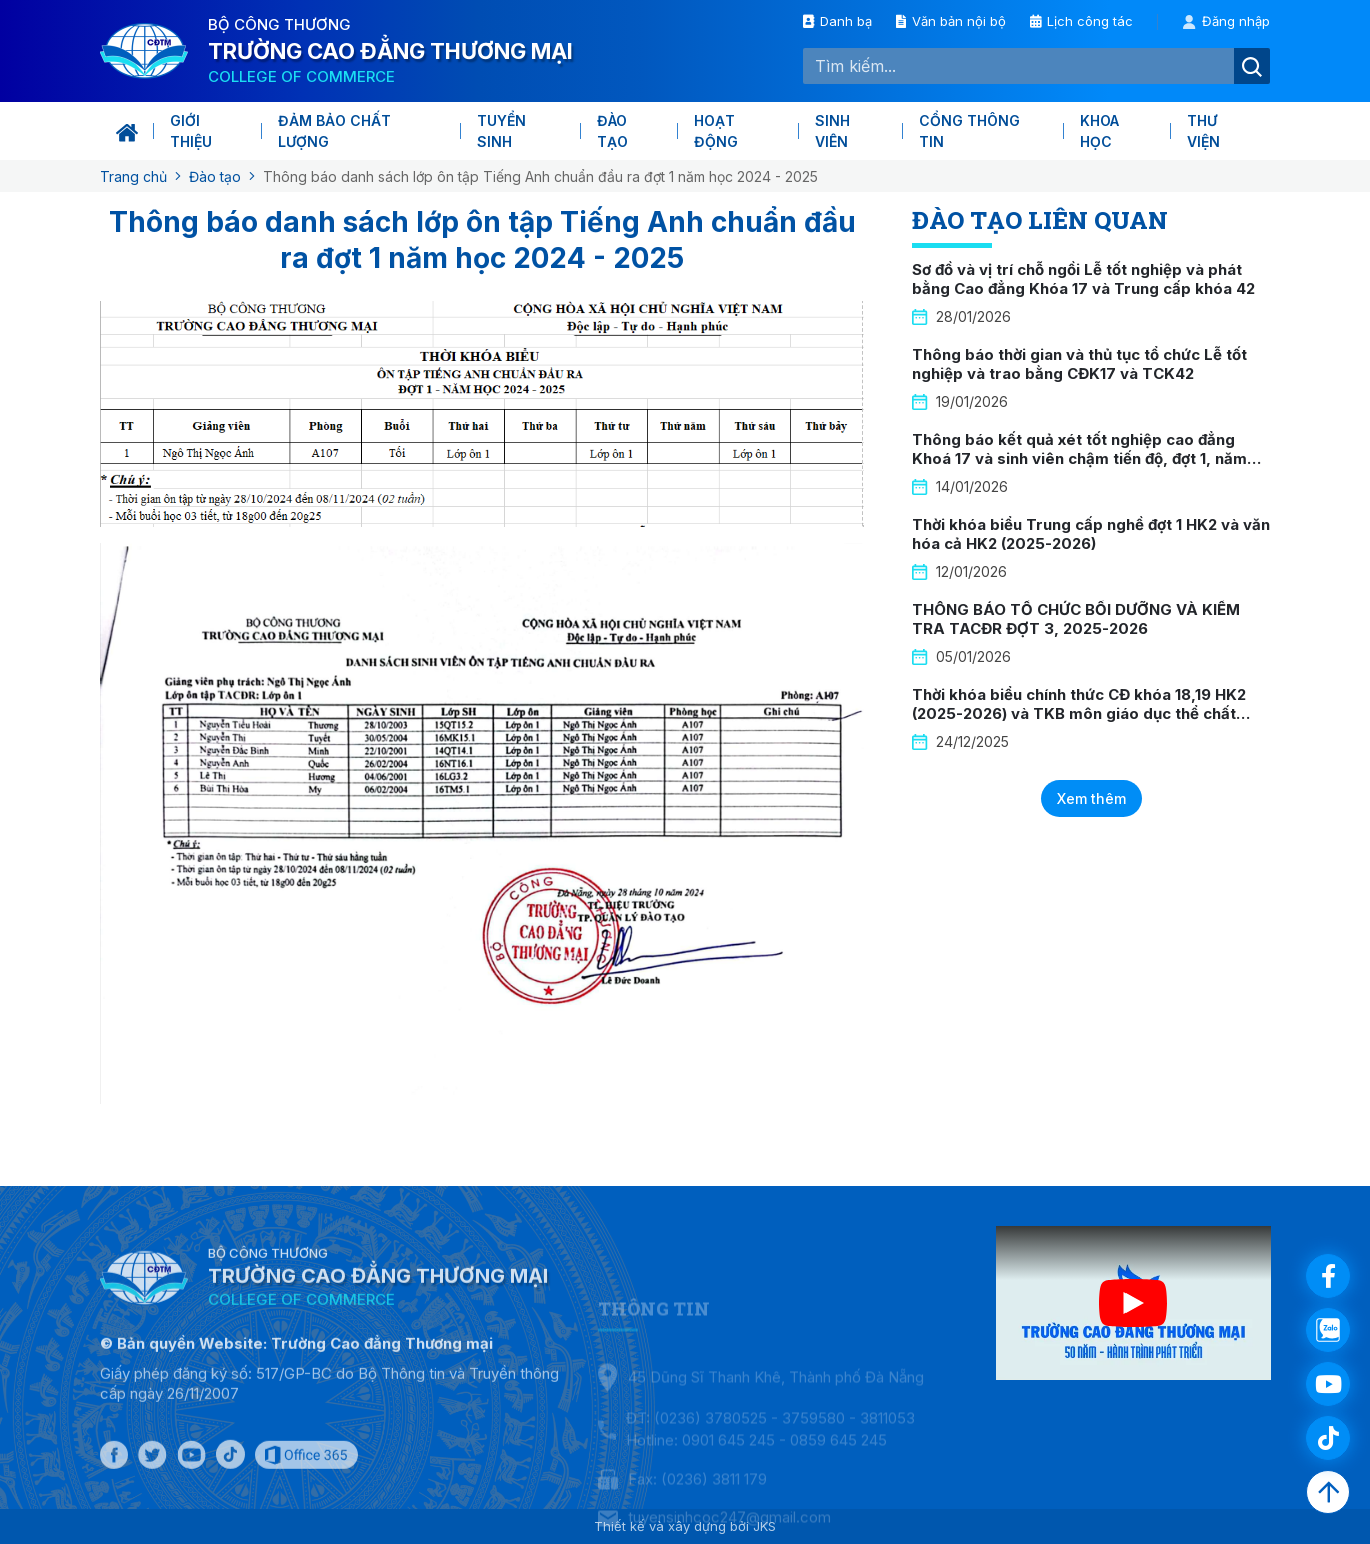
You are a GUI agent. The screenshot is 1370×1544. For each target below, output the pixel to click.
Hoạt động (716, 131)
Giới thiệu (191, 131)
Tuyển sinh (501, 131)
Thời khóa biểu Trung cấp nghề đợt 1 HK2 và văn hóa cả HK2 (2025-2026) (1091, 534)
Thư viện (1203, 131)
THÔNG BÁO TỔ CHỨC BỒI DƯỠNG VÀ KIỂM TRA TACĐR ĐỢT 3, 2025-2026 (1076, 619)
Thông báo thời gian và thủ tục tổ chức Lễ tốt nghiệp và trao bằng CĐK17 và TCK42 (1079, 364)
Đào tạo (612, 131)
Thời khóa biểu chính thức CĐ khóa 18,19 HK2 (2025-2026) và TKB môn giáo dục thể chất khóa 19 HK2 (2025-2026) (1079, 714)
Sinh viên (832, 131)
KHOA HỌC (1099, 131)
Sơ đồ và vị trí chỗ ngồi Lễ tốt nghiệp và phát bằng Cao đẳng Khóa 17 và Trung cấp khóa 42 (1083, 279)
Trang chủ (133, 176)
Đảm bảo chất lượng (334, 131)
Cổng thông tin (969, 131)
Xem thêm (1091, 798)
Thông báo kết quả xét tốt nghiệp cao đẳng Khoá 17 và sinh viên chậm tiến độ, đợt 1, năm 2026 (1079, 459)
